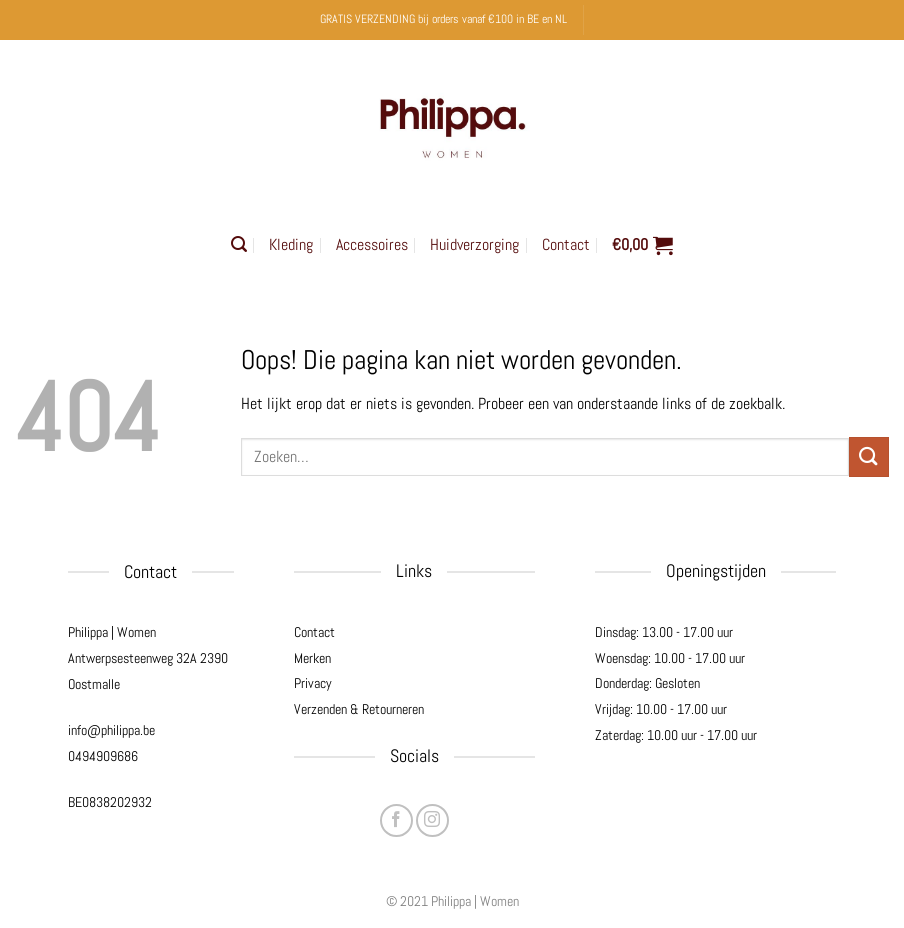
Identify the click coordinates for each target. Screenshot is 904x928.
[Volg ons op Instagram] (432, 820)
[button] (239, 244)
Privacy (313, 683)
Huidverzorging (474, 244)
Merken (312, 658)
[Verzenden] (869, 456)
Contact (566, 244)
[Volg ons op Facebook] (396, 820)
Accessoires (372, 244)
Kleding (291, 244)
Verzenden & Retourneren (359, 709)
